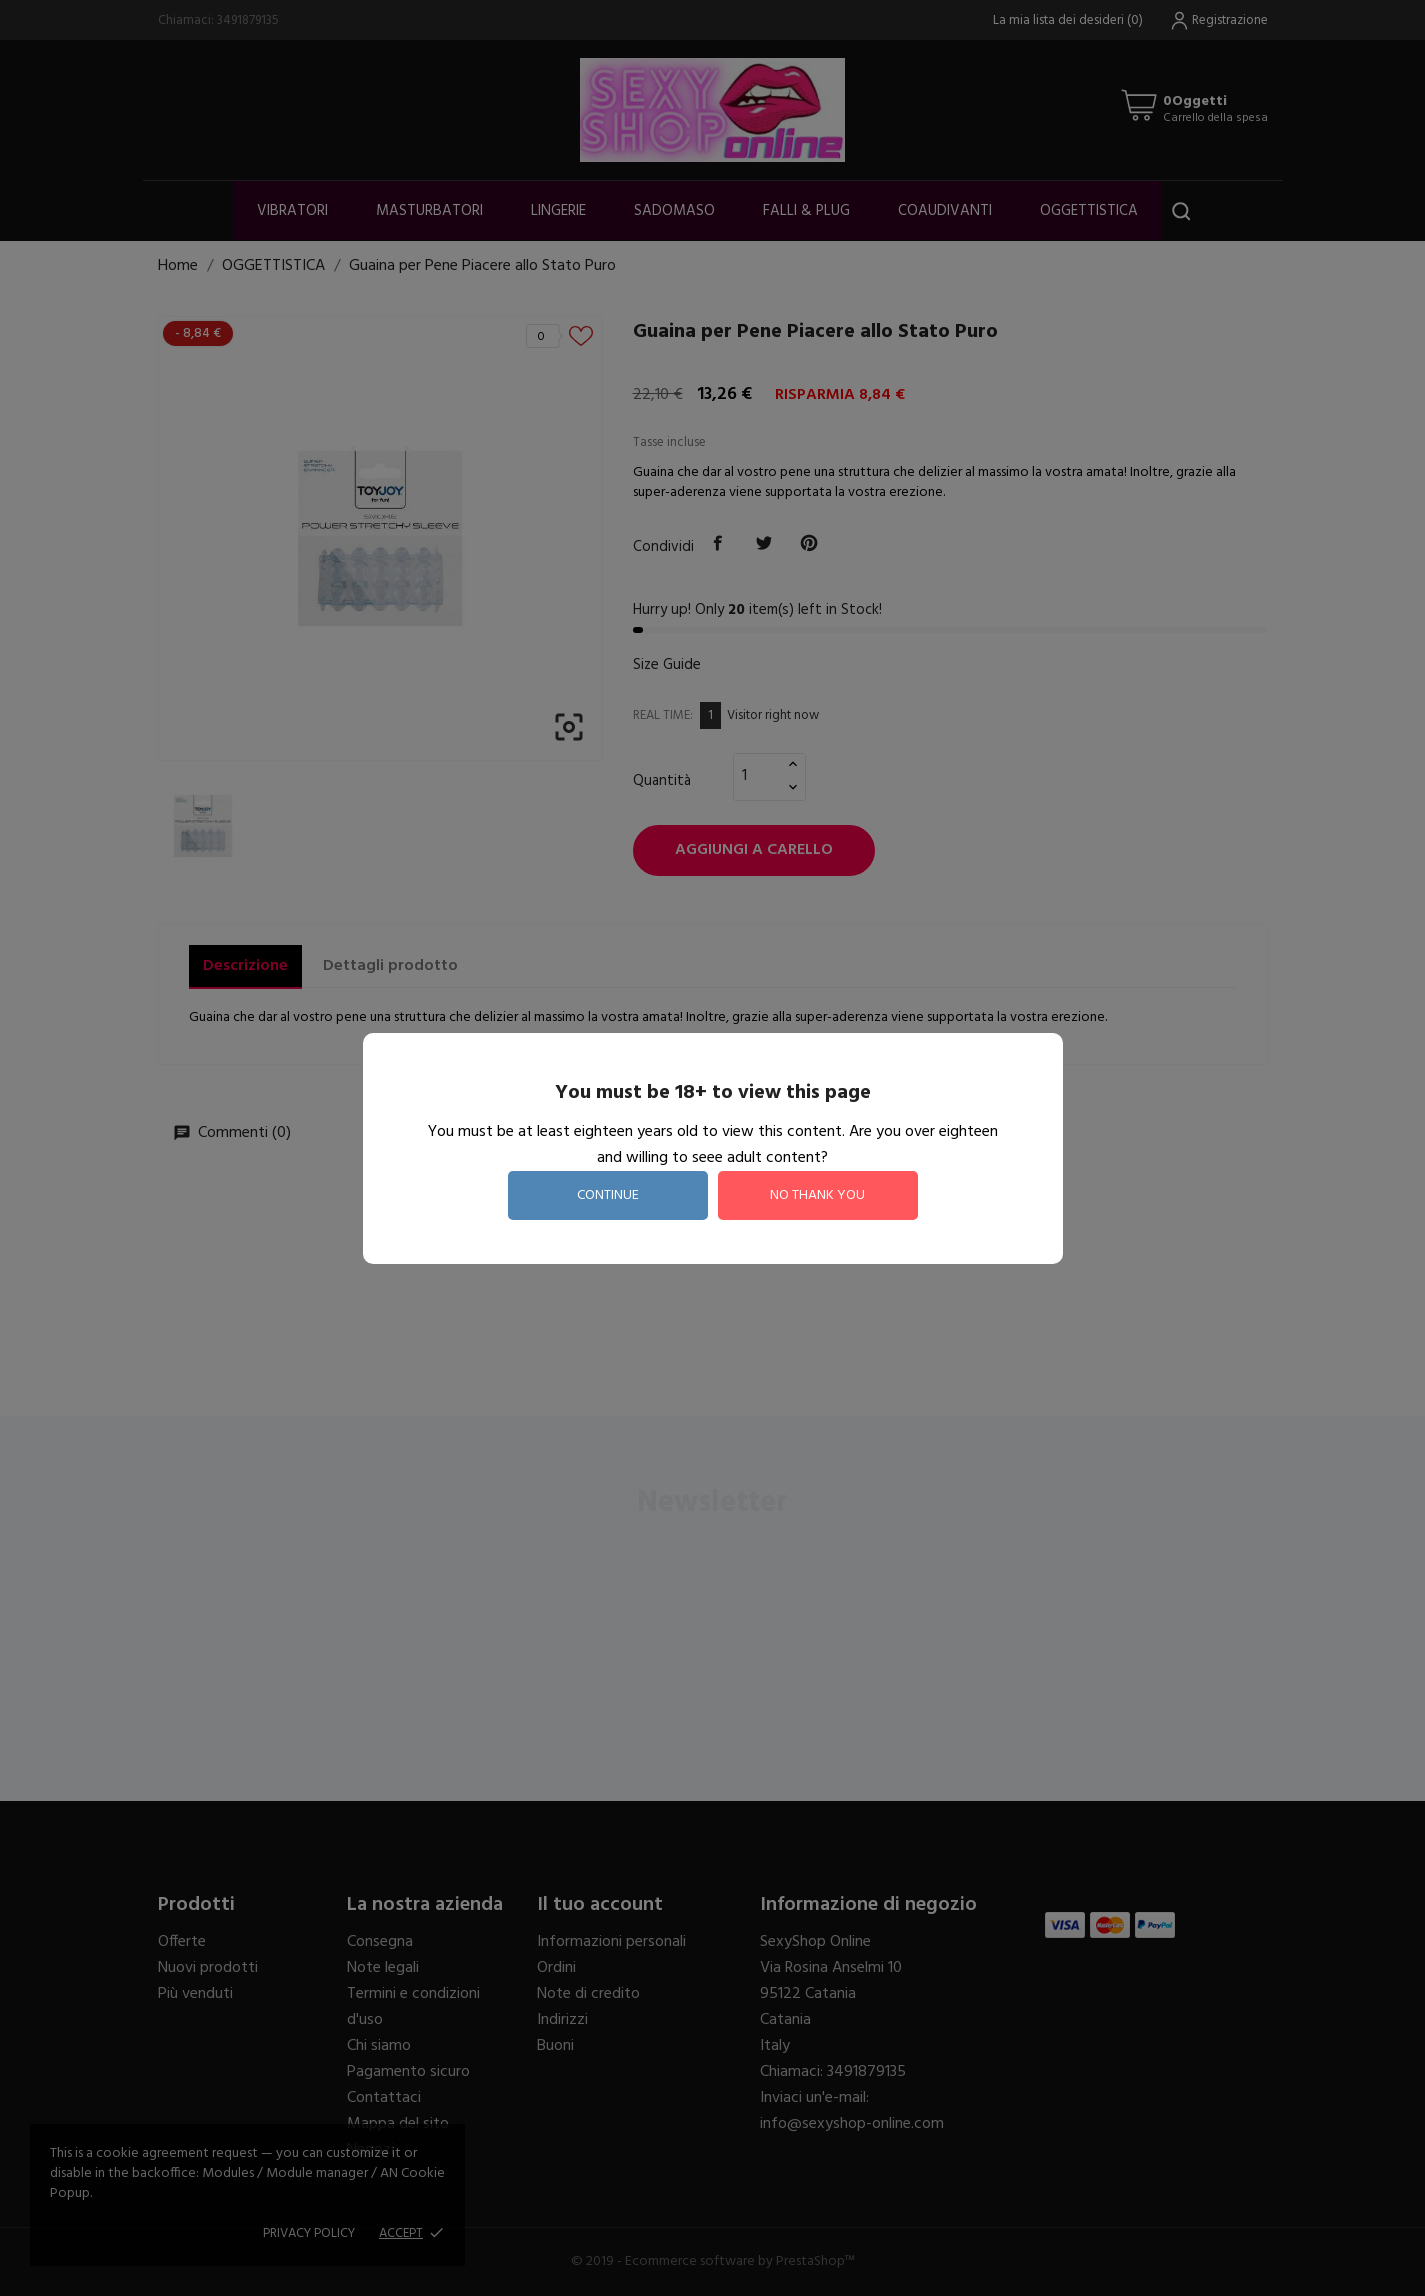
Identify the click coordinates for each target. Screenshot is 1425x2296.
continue (608, 1195)
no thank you (817, 1195)
